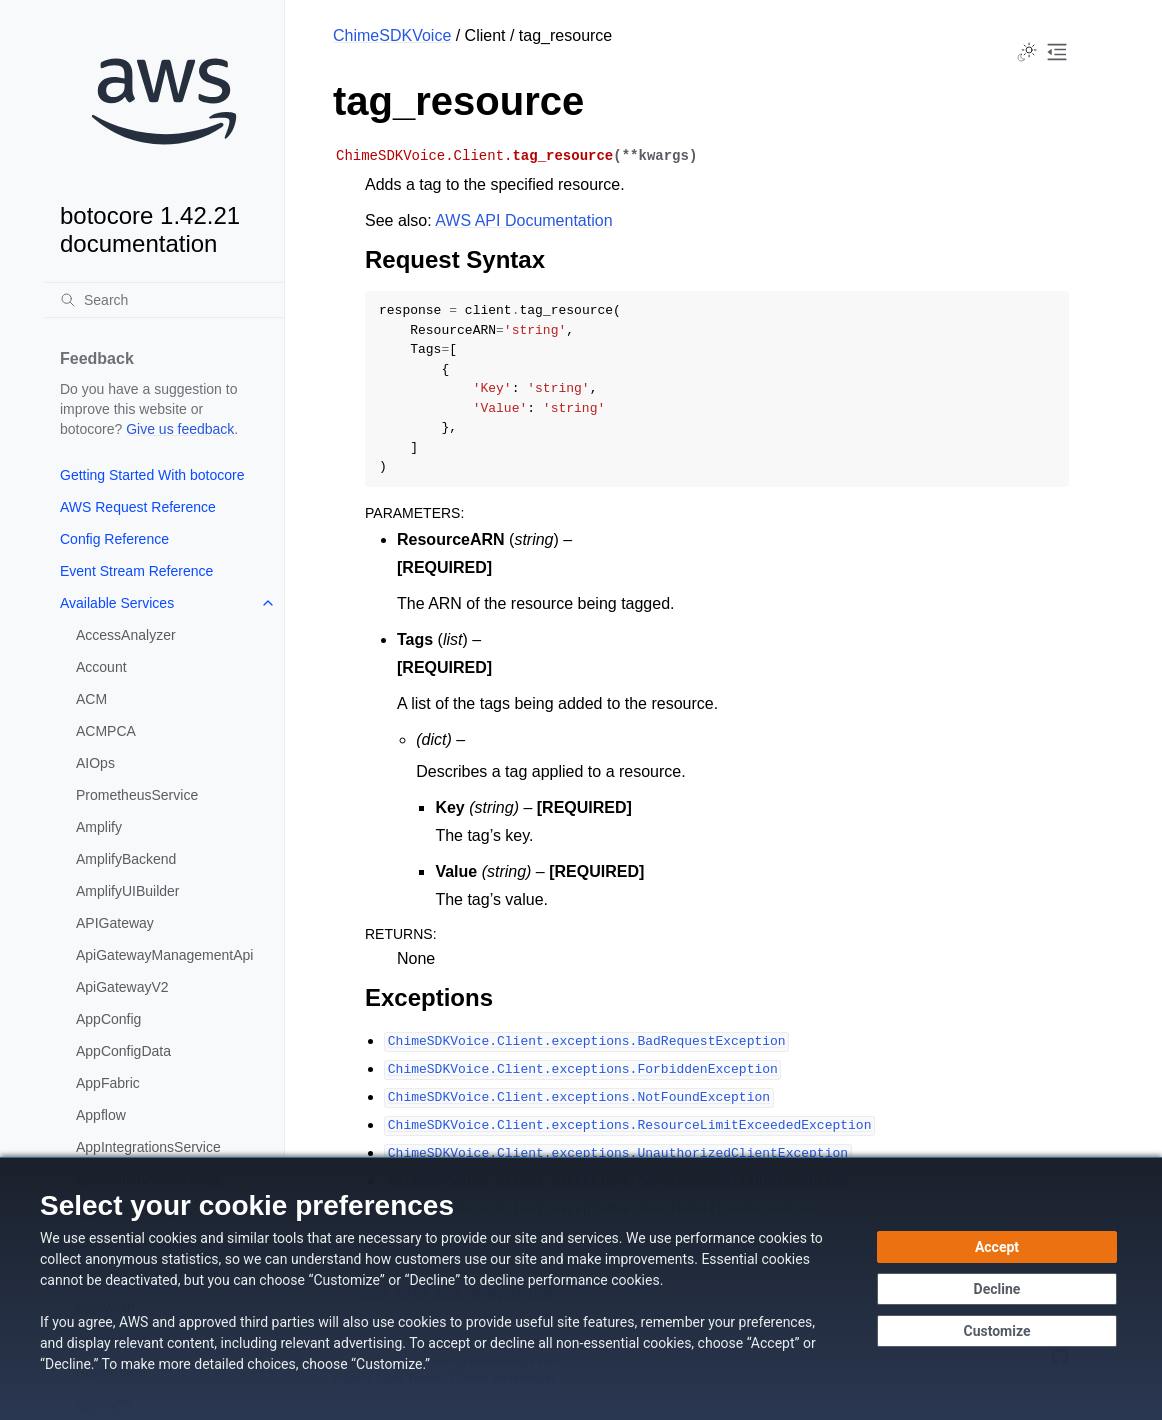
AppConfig (108, 1019)
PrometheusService (137, 795)
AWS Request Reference (138, 507)
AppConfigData (123, 1051)
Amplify (99, 827)
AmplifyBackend (126, 859)
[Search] (164, 300)
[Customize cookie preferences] (997, 1331)
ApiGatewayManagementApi (164, 955)
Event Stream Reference (136, 571)
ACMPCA (106, 731)
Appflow (101, 1115)
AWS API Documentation (523, 220)
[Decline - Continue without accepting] (997, 1289)
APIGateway (115, 923)
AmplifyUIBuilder (127, 891)
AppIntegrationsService (148, 1147)
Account (101, 667)
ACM (91, 699)
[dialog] (581, 1288)
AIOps (95, 763)
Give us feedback (180, 429)
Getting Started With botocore (152, 475)
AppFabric (108, 1083)
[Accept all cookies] (997, 1247)
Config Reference (114, 539)
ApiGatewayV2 (122, 987)
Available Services (117, 603)
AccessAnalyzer (126, 635)
